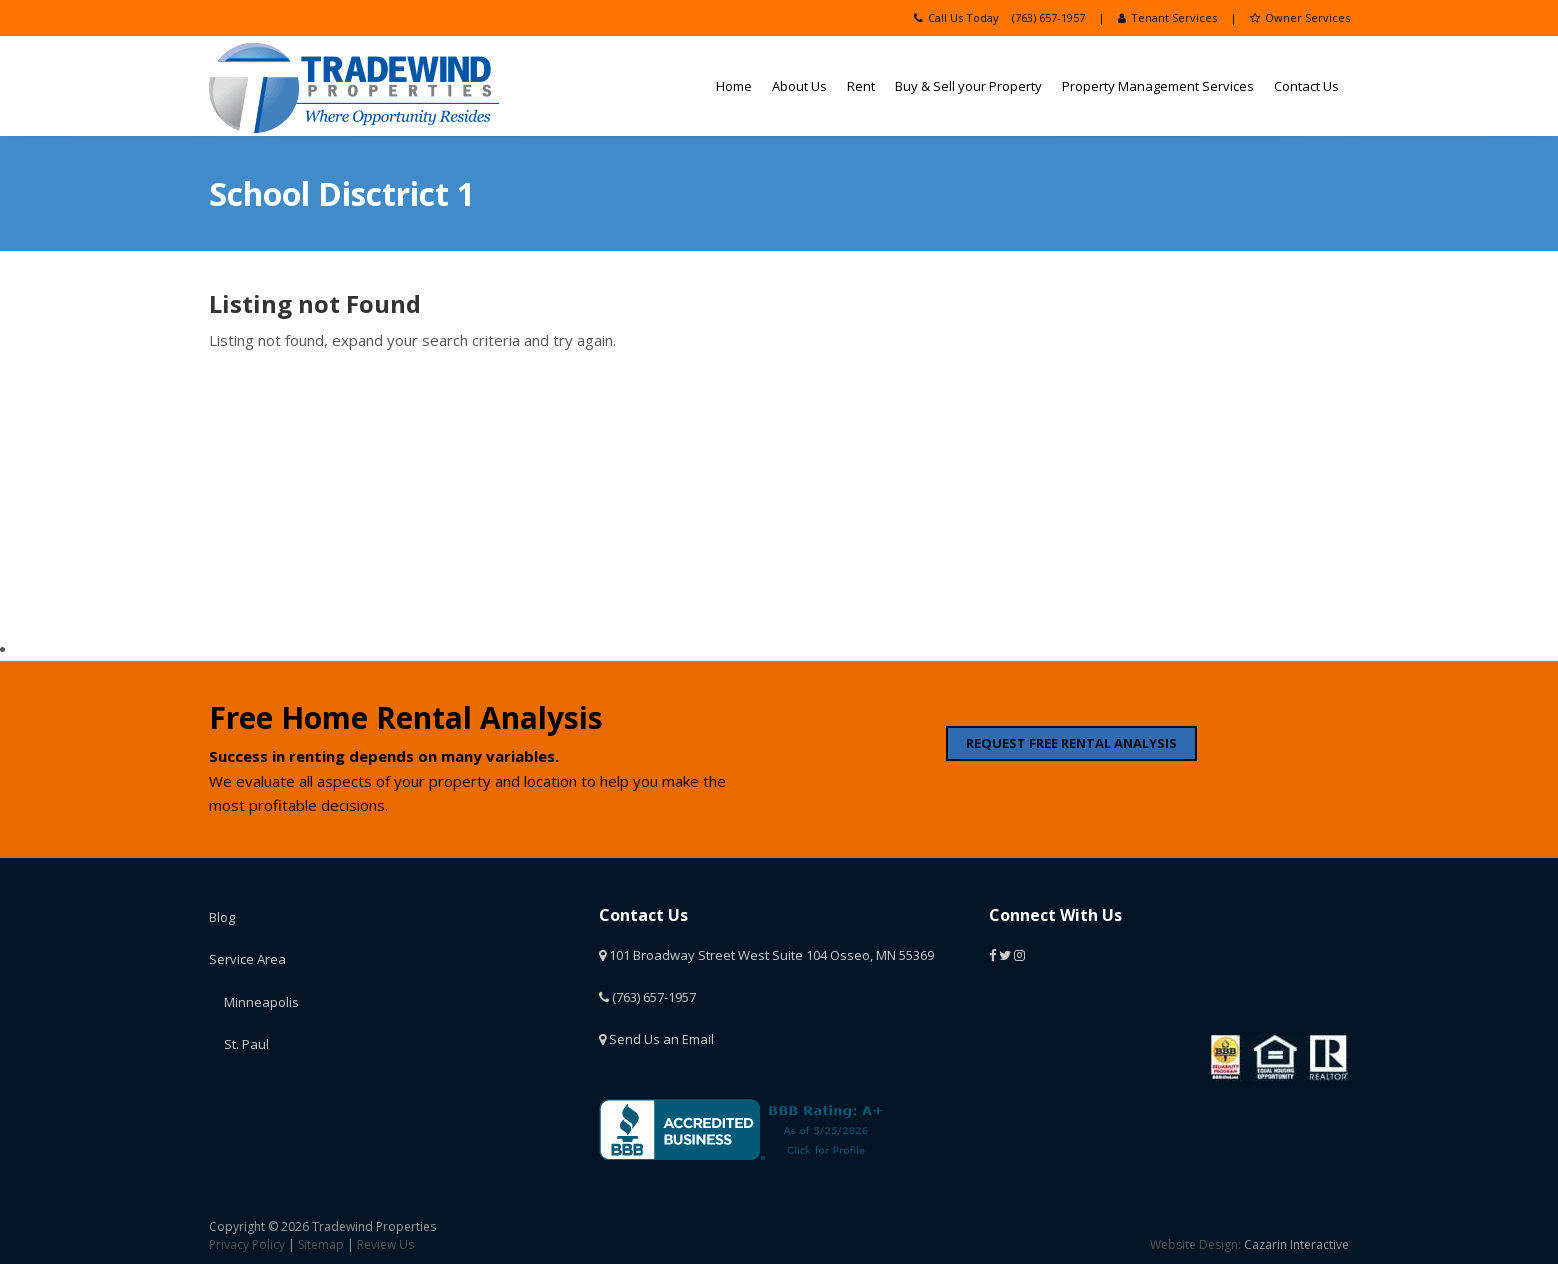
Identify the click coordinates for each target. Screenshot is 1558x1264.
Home (734, 86)
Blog (222, 917)
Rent (861, 86)
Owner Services (1300, 17)
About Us (799, 86)
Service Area (247, 959)
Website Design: (1195, 1244)
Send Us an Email (656, 1039)
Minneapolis (261, 1002)
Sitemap (321, 1244)
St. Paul (246, 1044)
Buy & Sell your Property (968, 86)
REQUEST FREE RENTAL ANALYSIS (1071, 743)
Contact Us (1306, 86)
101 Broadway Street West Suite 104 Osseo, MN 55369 (766, 955)
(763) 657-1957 (1048, 17)
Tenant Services (1167, 17)
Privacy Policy (247, 1244)
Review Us (385, 1244)
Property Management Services (1158, 86)
